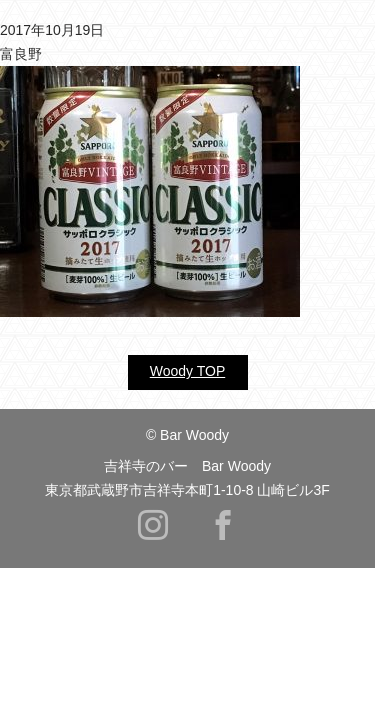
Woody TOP (187, 371)
